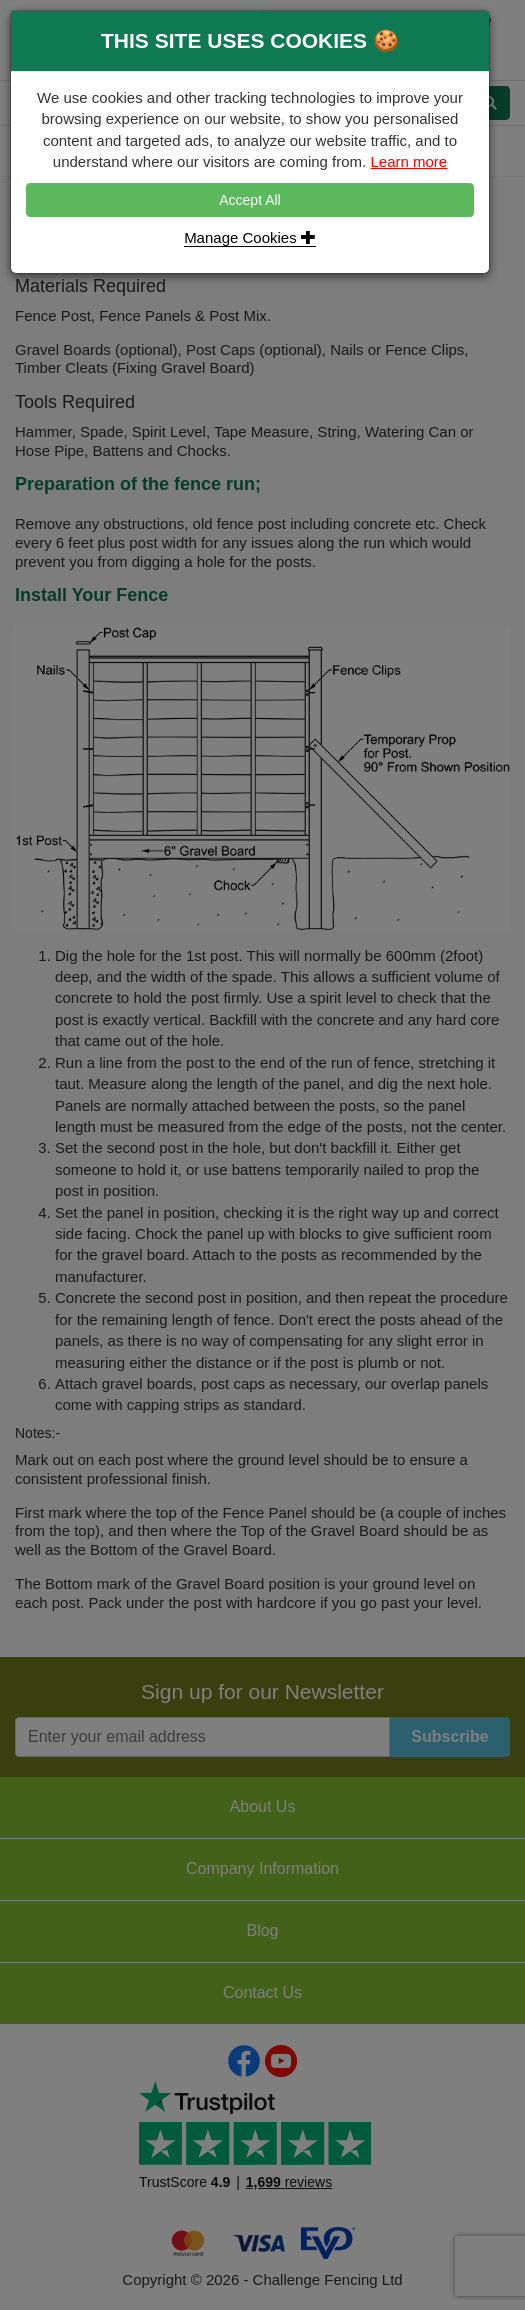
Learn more (408, 161)
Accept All (249, 200)
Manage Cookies (250, 237)
